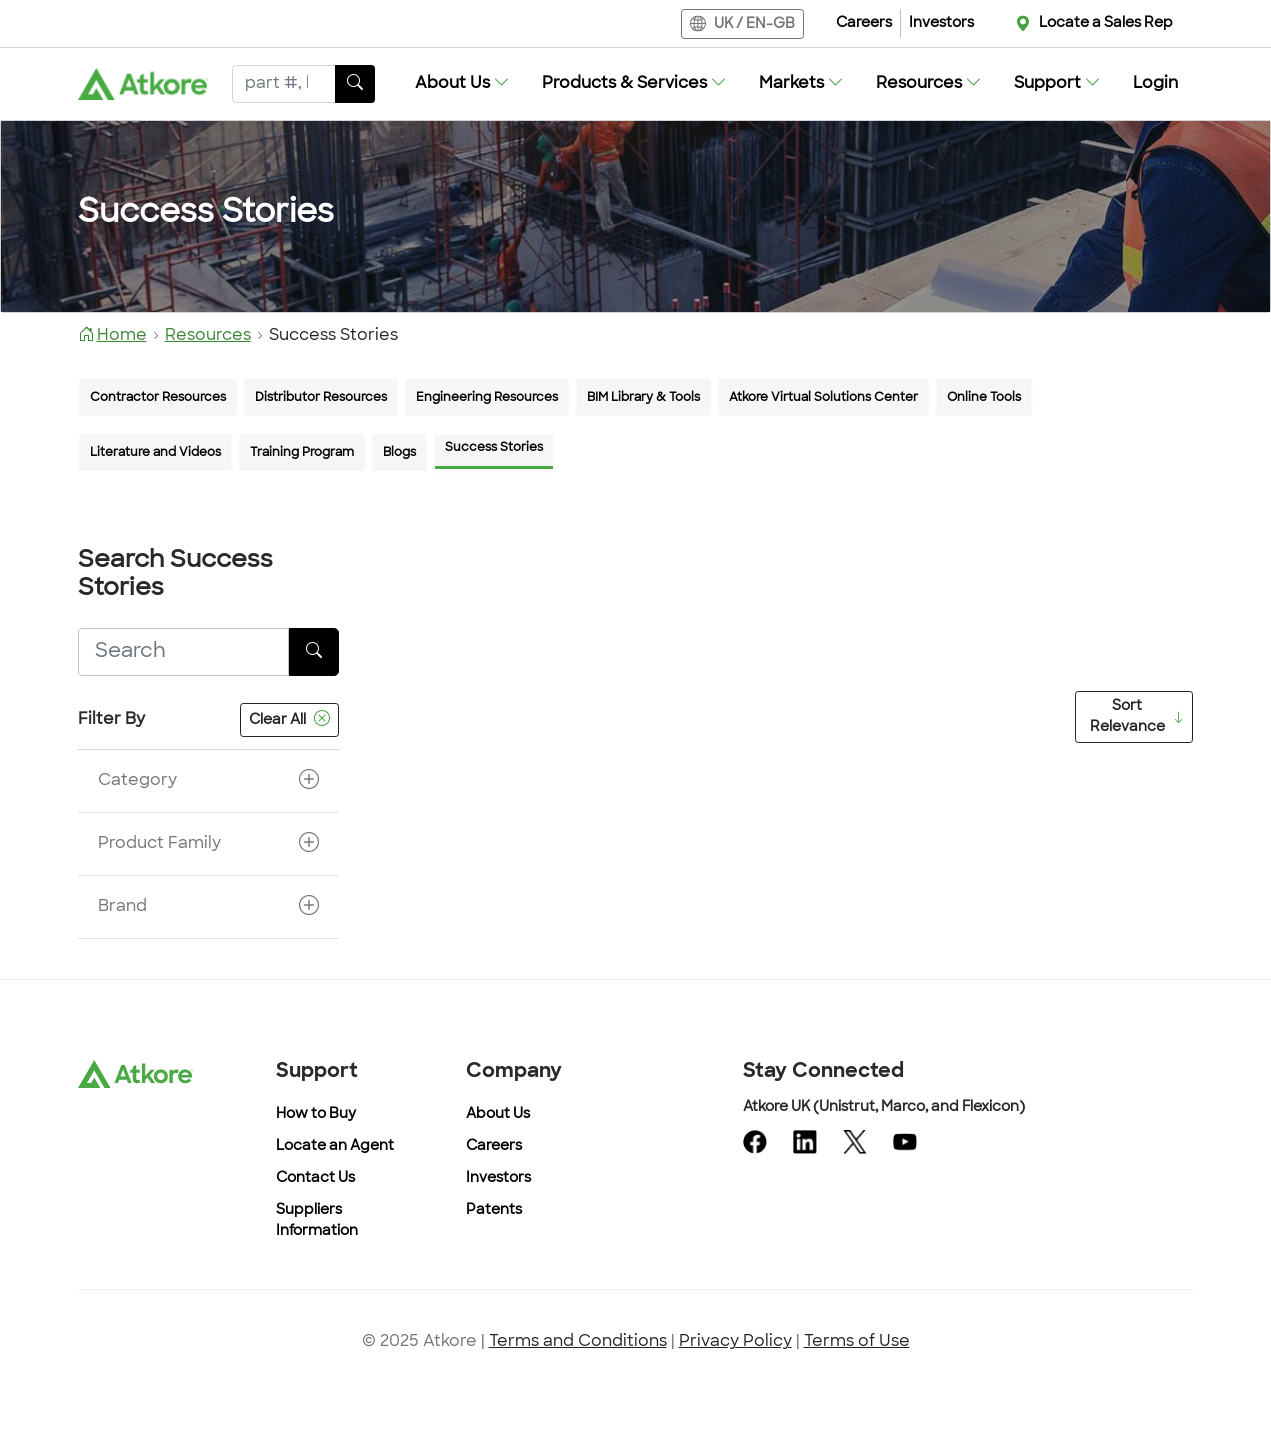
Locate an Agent (335, 1146)
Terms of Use (857, 1342)
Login (1155, 84)
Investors (941, 23)
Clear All (289, 720)
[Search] (284, 84)
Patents (494, 1210)
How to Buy (316, 1114)
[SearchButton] (355, 84)
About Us (498, 1114)
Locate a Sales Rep (1106, 23)
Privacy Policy (735, 1342)
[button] (462, 84)
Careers (864, 23)
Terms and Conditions (578, 1342)
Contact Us (315, 1178)
